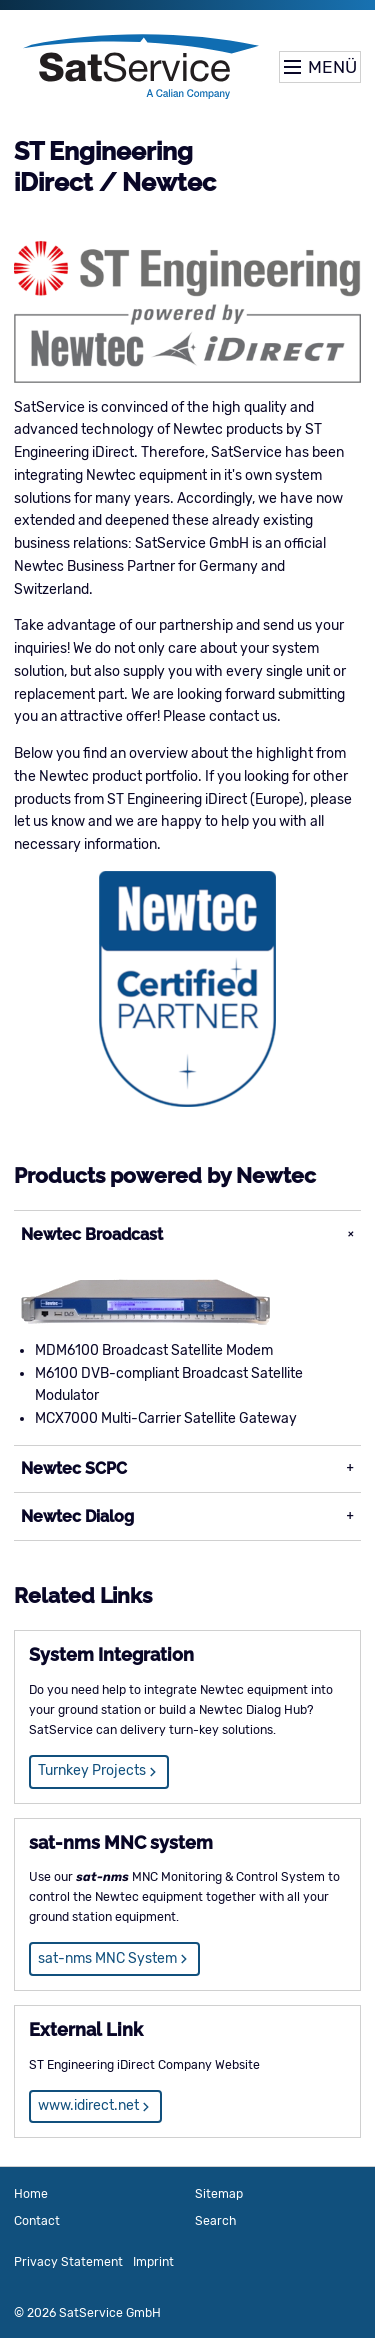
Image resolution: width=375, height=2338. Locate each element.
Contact (37, 2221)
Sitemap (219, 2194)
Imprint (153, 2262)
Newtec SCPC (74, 1468)
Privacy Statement (68, 2262)
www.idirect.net (88, 2105)
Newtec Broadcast (92, 1234)
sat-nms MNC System (107, 1958)
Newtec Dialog (77, 1516)
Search (215, 2221)
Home (31, 2194)
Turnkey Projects (92, 1770)
